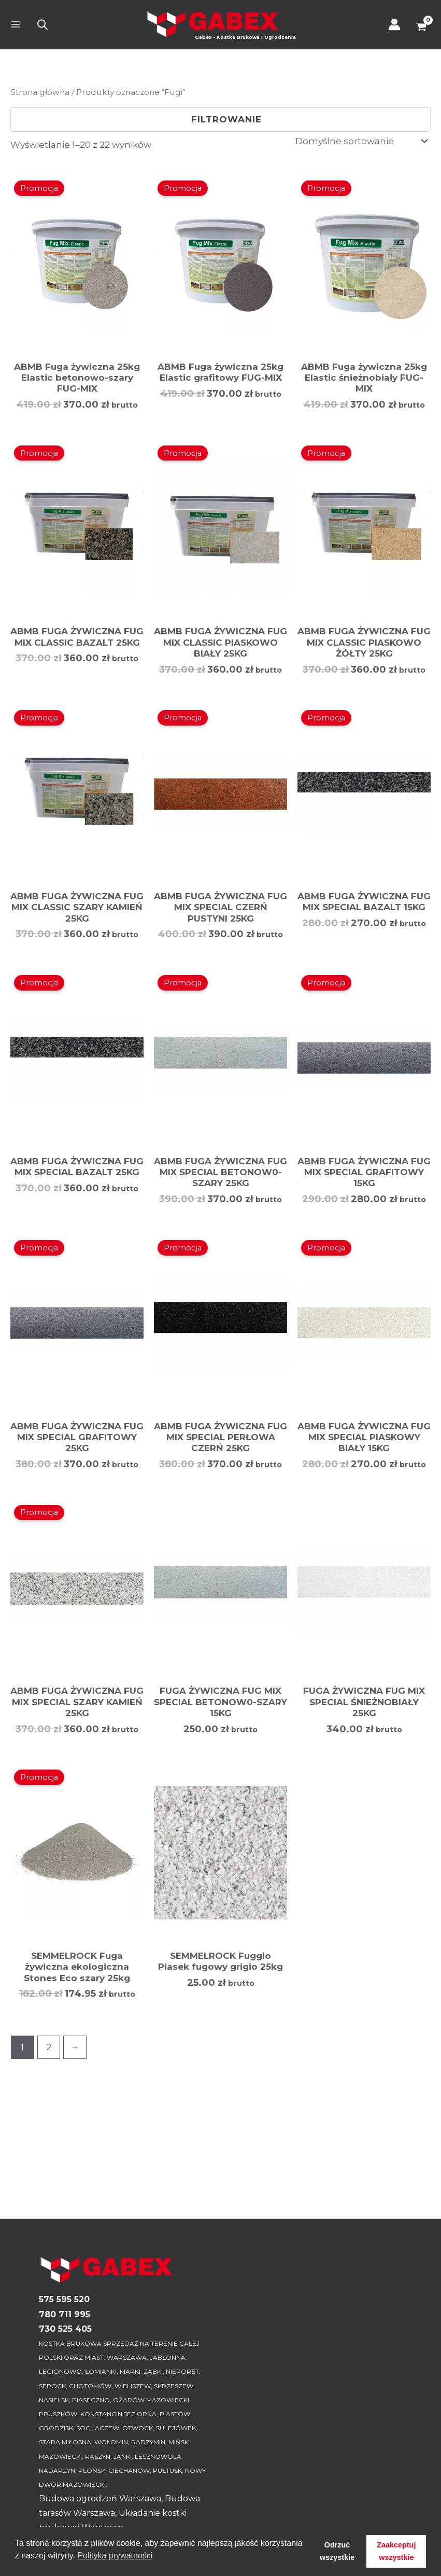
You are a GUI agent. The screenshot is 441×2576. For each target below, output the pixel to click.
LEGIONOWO (60, 2371)
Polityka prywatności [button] (114, 2555)
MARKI (130, 2371)
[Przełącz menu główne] (15, 24)
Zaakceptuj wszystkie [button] (396, 2551)
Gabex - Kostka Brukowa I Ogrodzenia (245, 37)
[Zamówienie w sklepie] (361, 141)
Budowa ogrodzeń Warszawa (100, 2498)
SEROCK (52, 2386)
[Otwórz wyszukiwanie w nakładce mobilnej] (42, 24)
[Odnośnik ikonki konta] (394, 24)
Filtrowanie (220, 119)
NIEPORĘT (182, 2371)
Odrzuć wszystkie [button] (337, 2551)
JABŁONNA (168, 2357)
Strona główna (39, 92)
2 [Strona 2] (48, 2047)
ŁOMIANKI (101, 2371)
